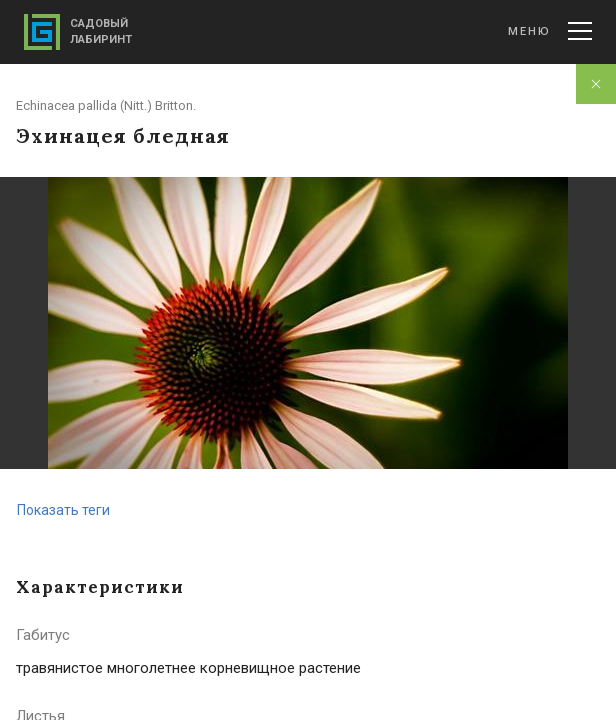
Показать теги (63, 510)
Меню (550, 31)
